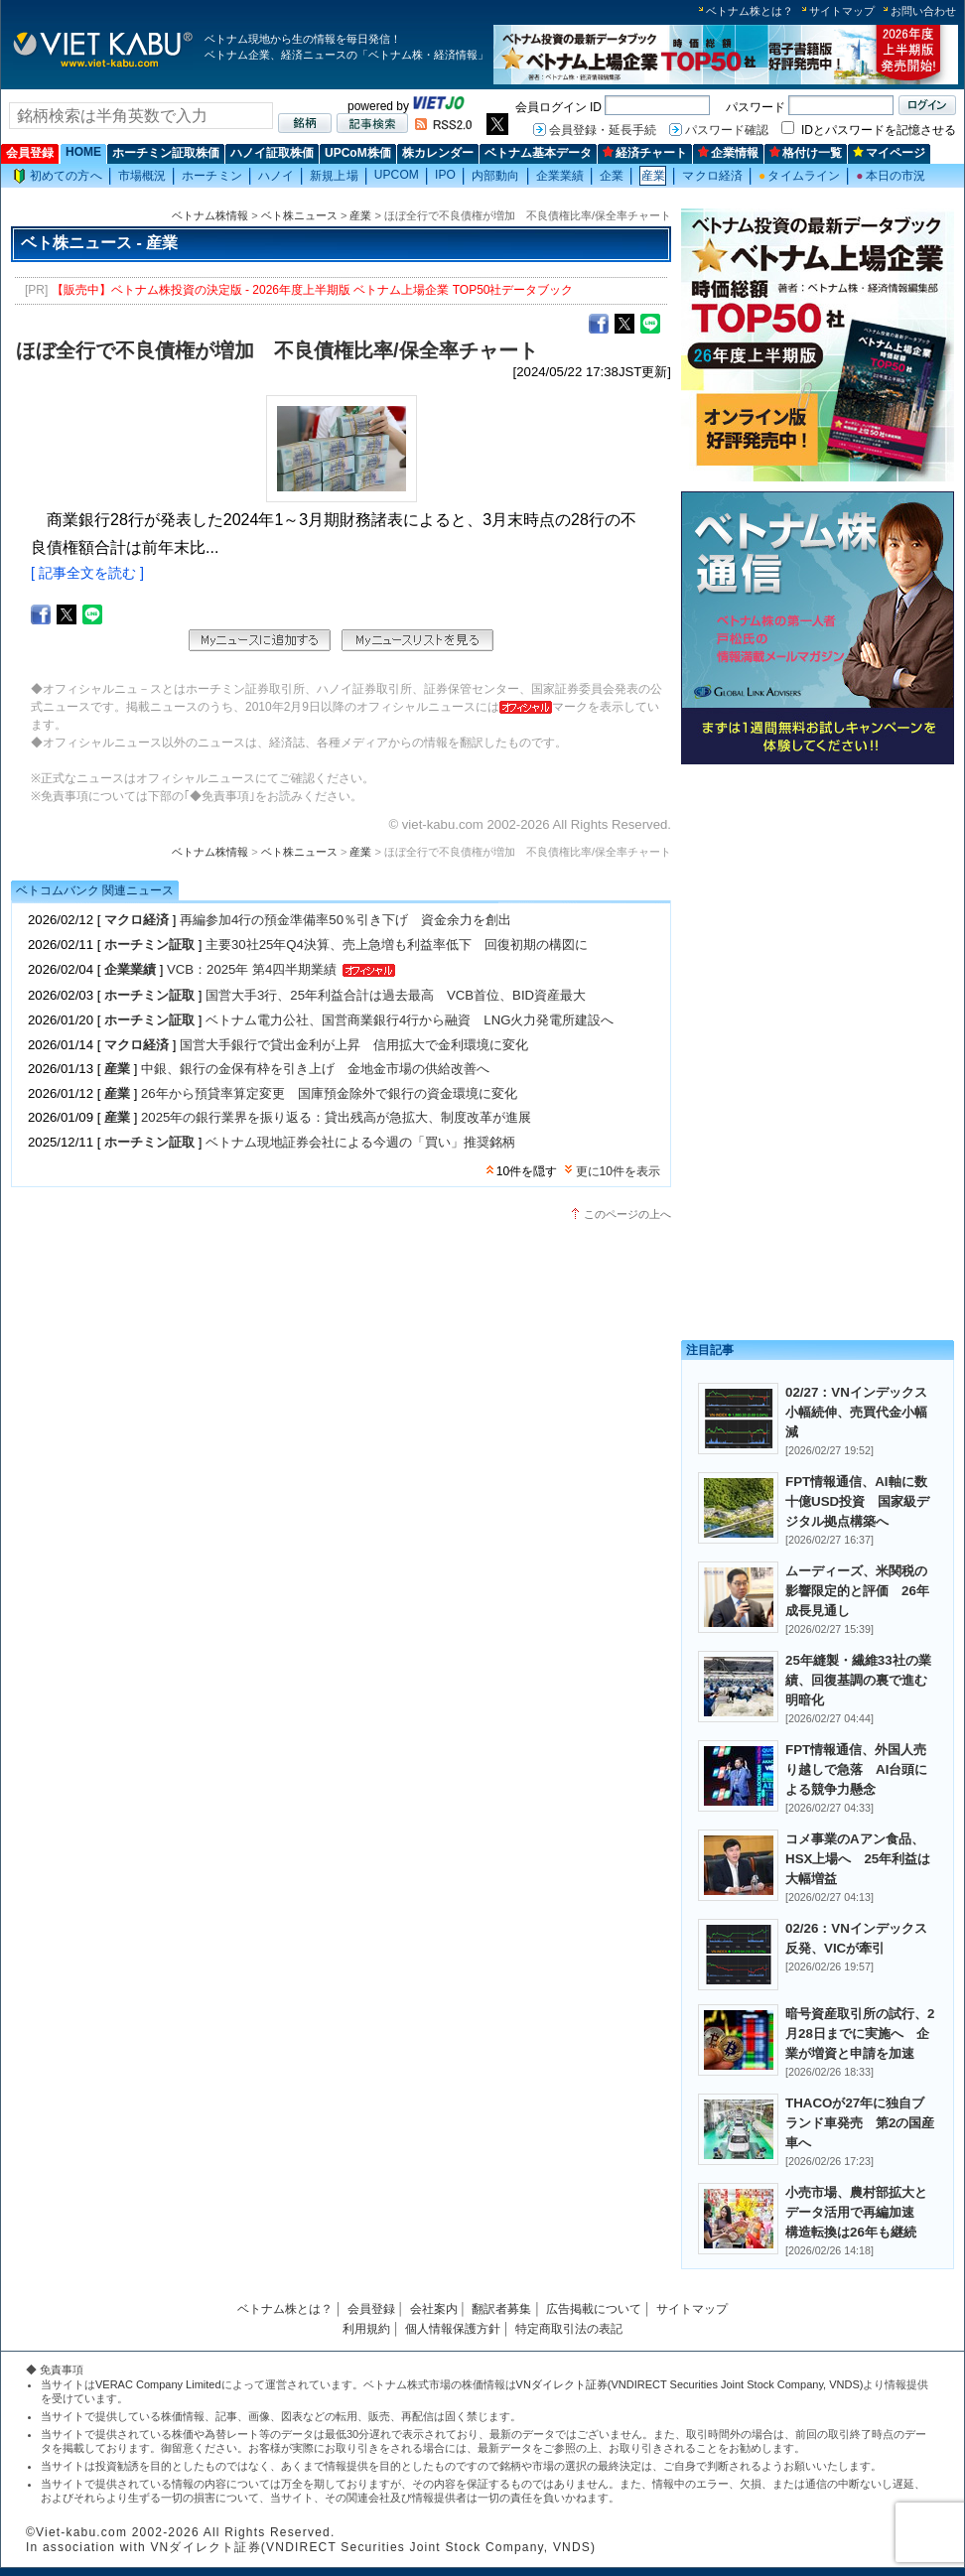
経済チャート (645, 153)
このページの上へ (627, 1214)
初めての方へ (57, 176)
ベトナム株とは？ (749, 11)
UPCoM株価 (358, 153)
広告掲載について (593, 2309)
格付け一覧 (805, 153)
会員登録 (30, 153)
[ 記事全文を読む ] (87, 573)
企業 (611, 176)
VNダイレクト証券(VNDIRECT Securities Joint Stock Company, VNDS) (690, 2384)
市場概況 (142, 176)
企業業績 (560, 176)
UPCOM (396, 175)
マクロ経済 (712, 176)
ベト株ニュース (299, 215)
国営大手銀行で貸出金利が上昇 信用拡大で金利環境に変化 (354, 1044)
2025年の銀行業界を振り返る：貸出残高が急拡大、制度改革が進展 (336, 1117)
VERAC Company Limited (158, 2384)
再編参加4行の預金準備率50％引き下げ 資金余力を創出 (345, 919)
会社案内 (434, 2309)
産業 (653, 176)
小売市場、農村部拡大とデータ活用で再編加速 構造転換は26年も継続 (856, 2212)
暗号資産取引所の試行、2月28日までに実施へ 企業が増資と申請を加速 (859, 2033)
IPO (445, 175)
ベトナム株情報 (210, 215)
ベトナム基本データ (538, 153)
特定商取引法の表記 (568, 2329)
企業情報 (728, 153)
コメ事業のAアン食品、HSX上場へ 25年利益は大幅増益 (857, 1858)
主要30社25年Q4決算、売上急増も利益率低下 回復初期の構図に (397, 944)
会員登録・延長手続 (602, 130)
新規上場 (333, 176)
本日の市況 (890, 176)
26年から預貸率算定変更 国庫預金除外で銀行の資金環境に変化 (329, 1093)
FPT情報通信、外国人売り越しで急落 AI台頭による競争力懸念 (856, 1769)
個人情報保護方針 (452, 2329)
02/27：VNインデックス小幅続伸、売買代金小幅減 (856, 1412)
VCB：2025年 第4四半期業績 (252, 969)
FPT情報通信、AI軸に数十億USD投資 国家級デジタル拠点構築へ (857, 1501)
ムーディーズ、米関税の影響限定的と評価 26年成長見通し (857, 1590)
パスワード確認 (726, 130)
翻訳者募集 (501, 2309)
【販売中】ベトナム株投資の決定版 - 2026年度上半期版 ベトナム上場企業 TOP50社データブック (313, 290)
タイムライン (799, 176)
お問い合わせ (923, 11)
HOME (83, 152)
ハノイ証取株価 (272, 153)
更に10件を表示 (618, 1171)
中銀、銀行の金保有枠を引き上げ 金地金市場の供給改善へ (315, 1068)
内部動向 (495, 176)
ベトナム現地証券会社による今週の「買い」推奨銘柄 (360, 1142)
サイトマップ (842, 11)
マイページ (889, 153)
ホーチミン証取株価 (165, 153)
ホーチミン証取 (149, 944)
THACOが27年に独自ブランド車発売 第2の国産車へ (859, 2123)
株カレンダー (438, 153)
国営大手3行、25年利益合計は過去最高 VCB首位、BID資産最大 (396, 995)
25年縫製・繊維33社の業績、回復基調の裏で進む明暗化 (858, 1680)
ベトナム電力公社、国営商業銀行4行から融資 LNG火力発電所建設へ (410, 1020)
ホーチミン (212, 176)
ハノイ (276, 176)
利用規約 (366, 2329)
